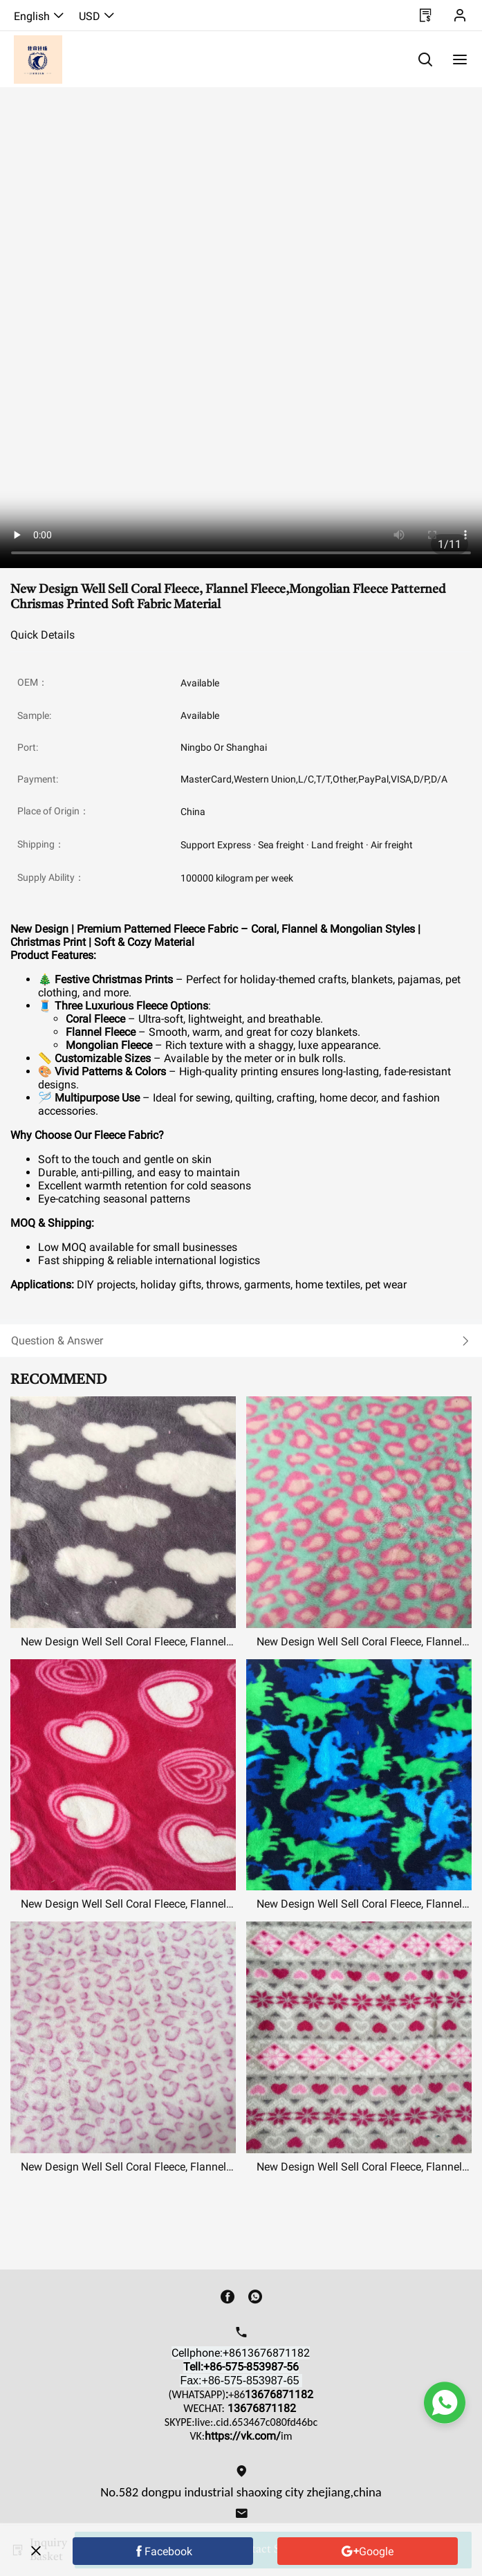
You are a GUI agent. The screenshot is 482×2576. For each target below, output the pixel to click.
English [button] (39, 16)
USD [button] (97, 16)
